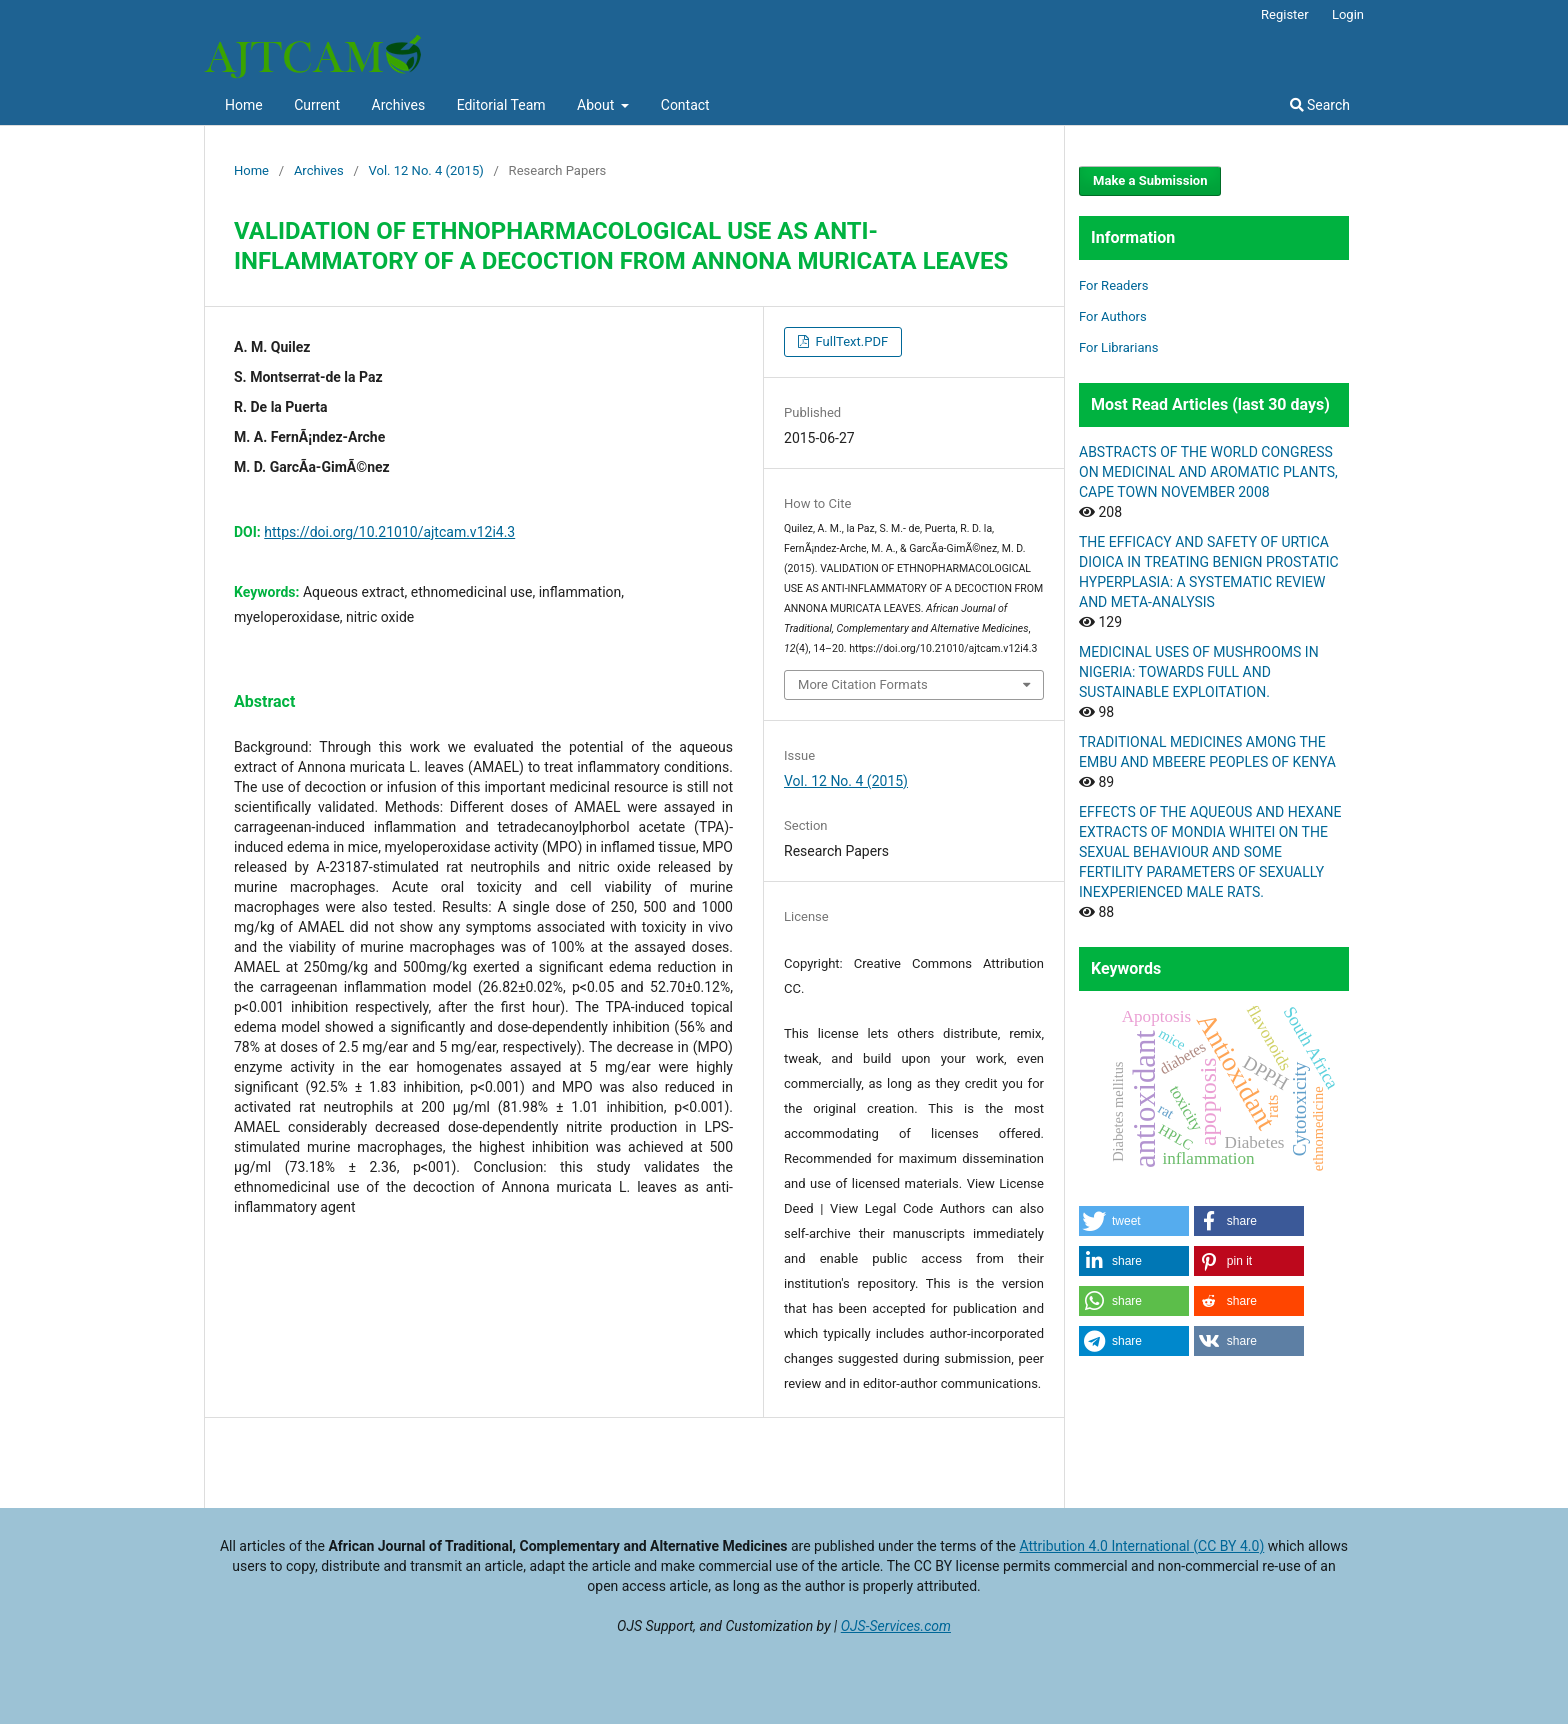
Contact (685, 105)
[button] (1134, 1221)
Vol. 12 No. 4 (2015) (426, 170)
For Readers (1114, 285)
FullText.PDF (850, 341)
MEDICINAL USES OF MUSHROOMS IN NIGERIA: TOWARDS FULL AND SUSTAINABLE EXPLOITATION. (1199, 672)
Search (1320, 105)
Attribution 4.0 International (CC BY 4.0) (1141, 1546)
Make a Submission (1150, 180)
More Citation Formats (863, 684)
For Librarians (1118, 347)
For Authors (1113, 316)
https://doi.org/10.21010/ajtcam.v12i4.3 (389, 532)
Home (244, 105)
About (597, 105)
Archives (399, 105)
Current (317, 105)
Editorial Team (501, 105)
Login (1348, 14)
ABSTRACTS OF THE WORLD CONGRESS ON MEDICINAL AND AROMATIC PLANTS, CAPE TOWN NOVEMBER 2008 (1208, 472)
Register (1285, 14)
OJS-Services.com (896, 1626)
